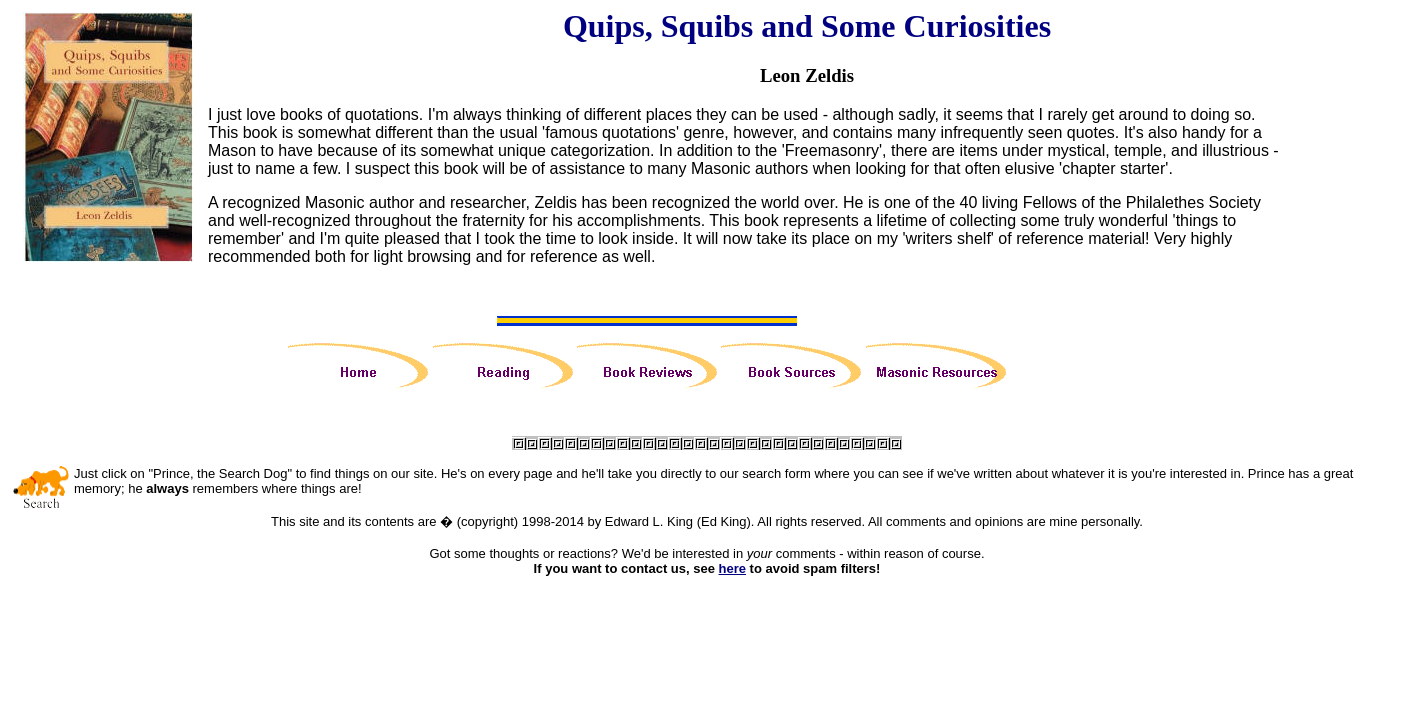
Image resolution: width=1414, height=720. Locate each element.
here (732, 568)
